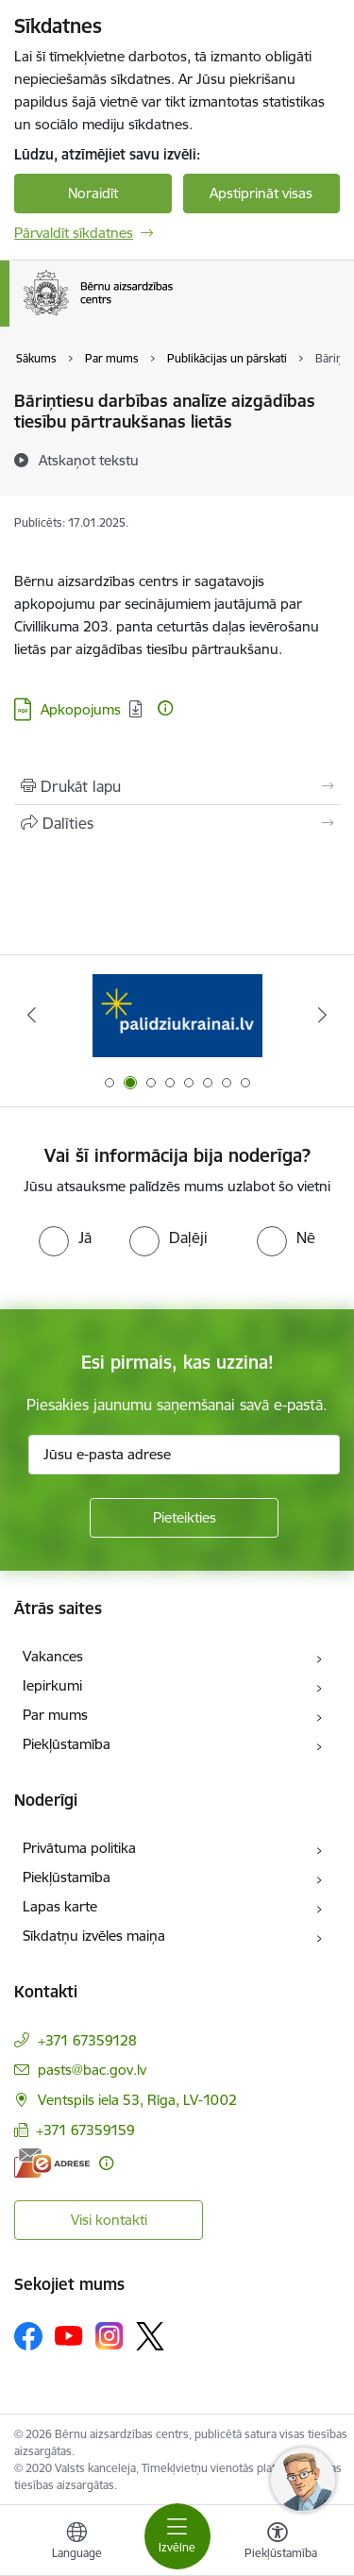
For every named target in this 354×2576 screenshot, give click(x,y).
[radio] (65, 1237)
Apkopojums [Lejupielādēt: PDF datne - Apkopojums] (81, 709)
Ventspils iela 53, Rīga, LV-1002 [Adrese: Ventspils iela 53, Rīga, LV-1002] (137, 2100)
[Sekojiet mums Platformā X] (150, 2336)
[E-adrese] (52, 2163)
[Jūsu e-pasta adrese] (184, 1454)
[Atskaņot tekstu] (89, 459)
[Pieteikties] (184, 1518)
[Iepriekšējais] (31, 1014)
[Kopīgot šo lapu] (177, 823)
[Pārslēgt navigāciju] (177, 2536)
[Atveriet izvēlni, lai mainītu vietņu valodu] (76, 2543)
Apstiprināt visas (261, 193)
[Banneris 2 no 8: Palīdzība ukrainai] (177, 1015)
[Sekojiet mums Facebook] (28, 2336)
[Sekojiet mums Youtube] (69, 2335)
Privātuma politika (79, 1848)
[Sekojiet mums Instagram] (109, 2335)
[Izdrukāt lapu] (177, 786)
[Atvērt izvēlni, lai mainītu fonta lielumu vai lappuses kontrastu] (277, 2543)
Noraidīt (93, 193)
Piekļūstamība (66, 1744)
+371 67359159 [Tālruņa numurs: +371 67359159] (85, 2130)
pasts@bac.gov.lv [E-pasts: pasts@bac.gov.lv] (92, 2070)
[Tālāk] (323, 1014)
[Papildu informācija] (165, 708)
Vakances (53, 1656)
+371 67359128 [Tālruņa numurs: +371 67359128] (87, 2040)
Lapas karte (60, 1906)
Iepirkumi (52, 1685)
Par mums (55, 1715)
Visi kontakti (109, 2220)
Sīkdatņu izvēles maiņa (94, 1936)
